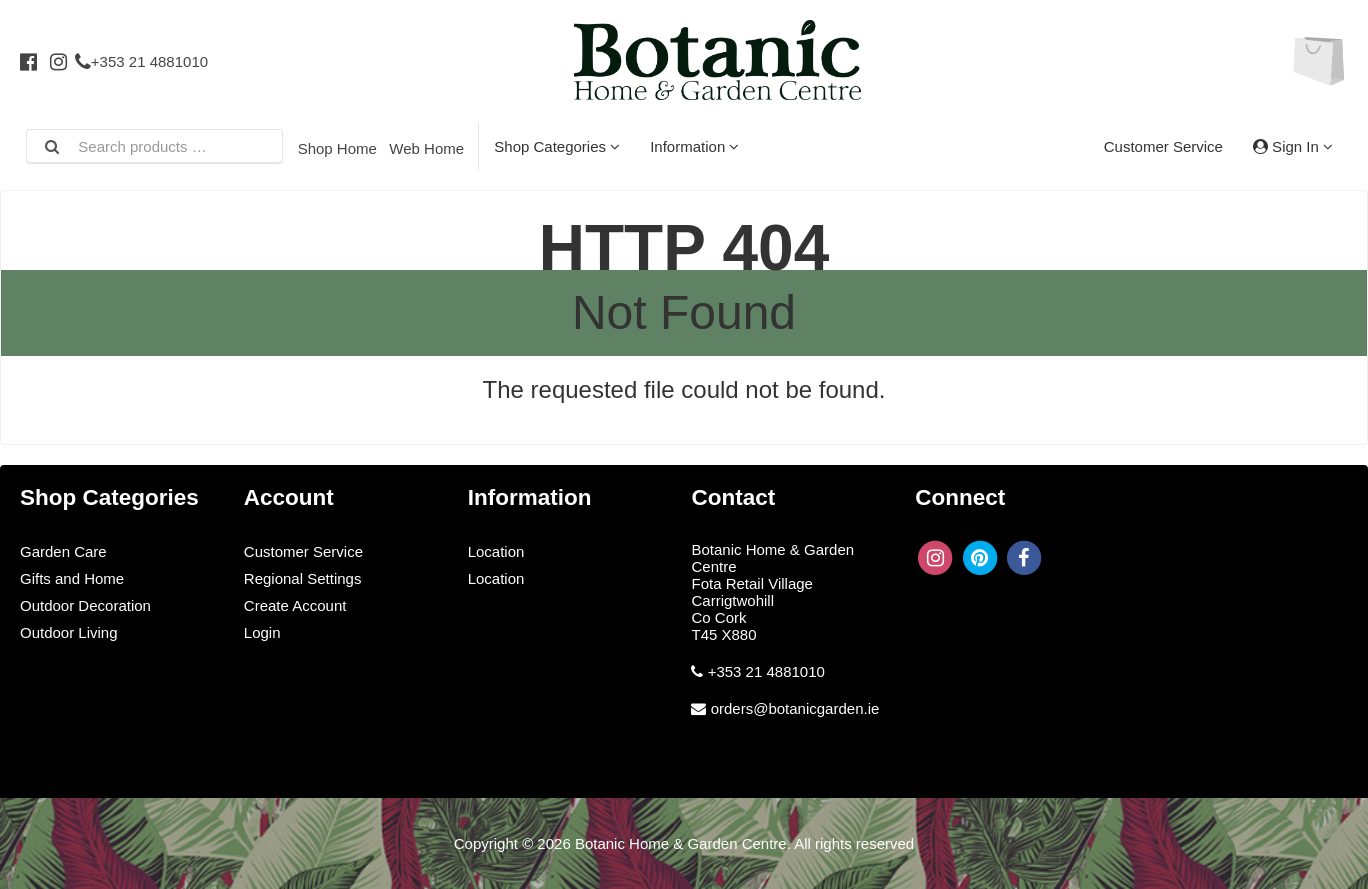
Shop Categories (557, 146)
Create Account (295, 605)
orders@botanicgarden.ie (795, 708)
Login (262, 632)
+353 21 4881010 (141, 61)
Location (496, 551)
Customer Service (1163, 146)
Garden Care (63, 551)
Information (694, 146)
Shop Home (337, 148)
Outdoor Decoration (85, 605)
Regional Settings (303, 578)
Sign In (1293, 146)
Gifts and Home (72, 578)
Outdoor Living (69, 632)
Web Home (426, 148)
